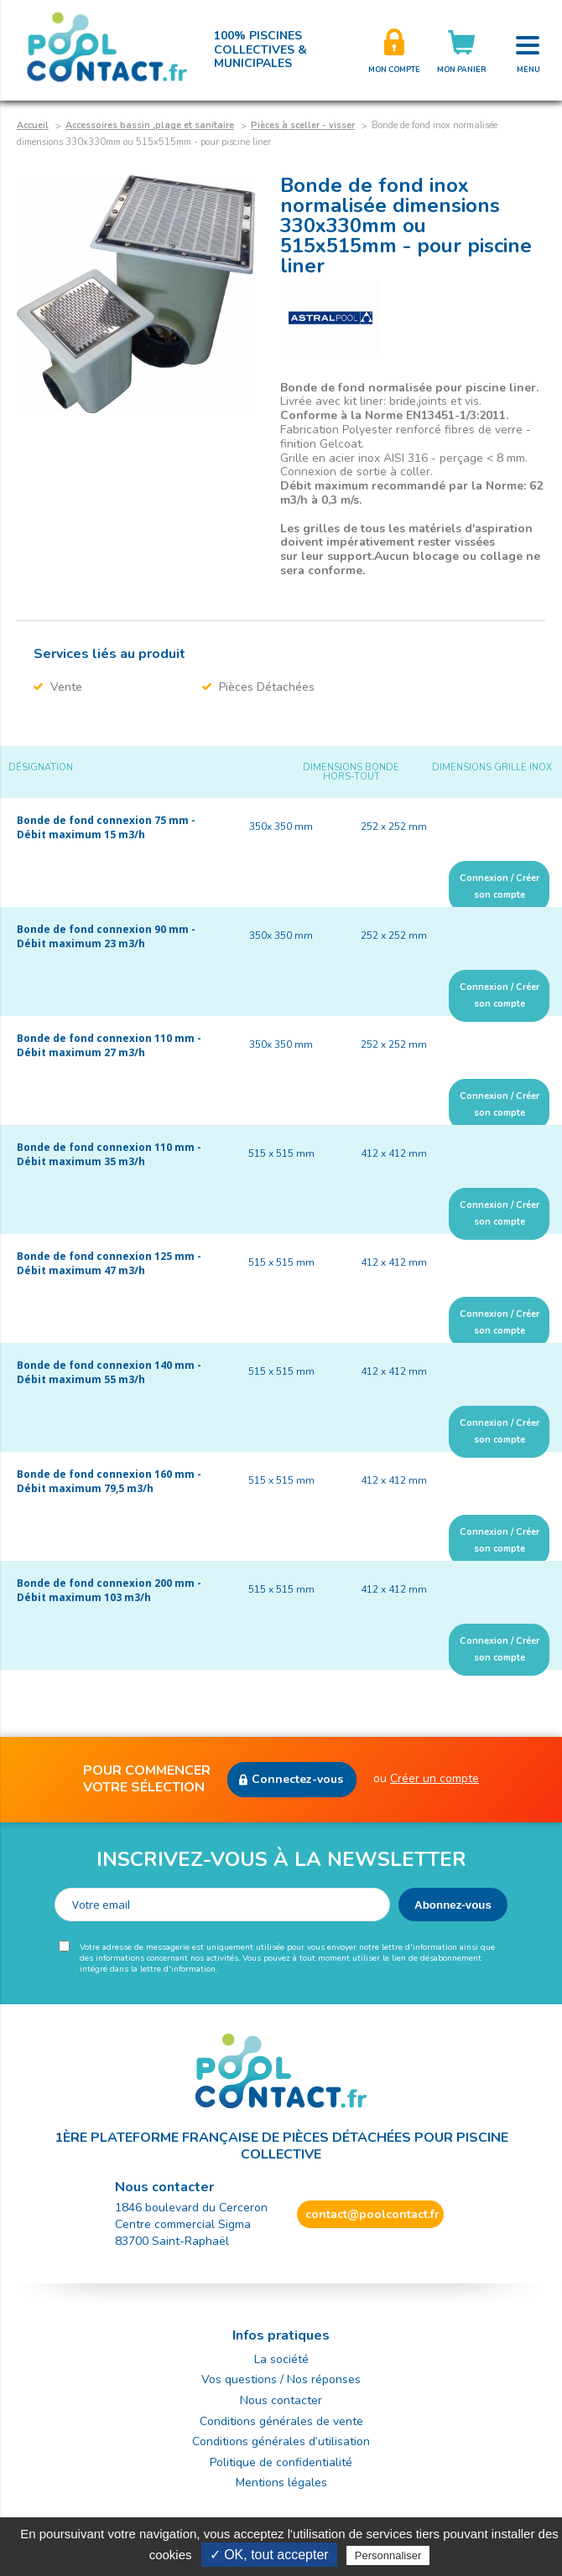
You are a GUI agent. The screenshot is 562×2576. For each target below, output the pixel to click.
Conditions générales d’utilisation (281, 2441)
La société (281, 2359)
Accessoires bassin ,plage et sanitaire (149, 125)
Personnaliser (388, 2555)
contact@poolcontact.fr (372, 2214)
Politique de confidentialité (281, 2462)
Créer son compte (394, 50)
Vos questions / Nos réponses (281, 2379)
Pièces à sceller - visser (303, 125)
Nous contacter (281, 2400)
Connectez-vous (297, 1779)
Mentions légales (281, 2482)
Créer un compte (434, 1778)
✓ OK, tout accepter (269, 2554)
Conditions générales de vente (281, 2421)
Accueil (33, 125)
